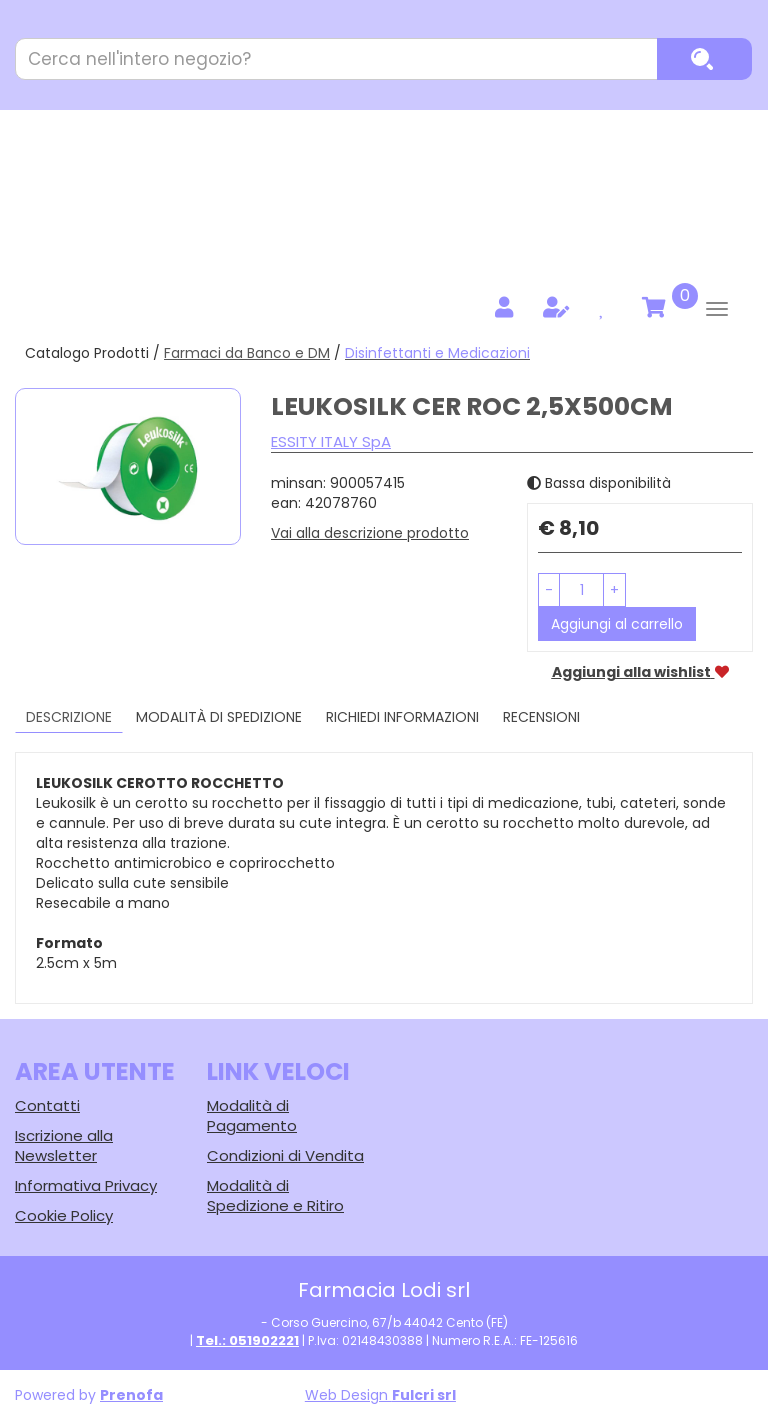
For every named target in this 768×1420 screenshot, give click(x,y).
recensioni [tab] (541, 717)
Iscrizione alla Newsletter (64, 1145)
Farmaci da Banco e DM (247, 353)
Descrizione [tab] (69, 717)
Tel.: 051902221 (247, 1340)
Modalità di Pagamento (252, 1115)
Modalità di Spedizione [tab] (219, 717)
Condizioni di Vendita (285, 1155)
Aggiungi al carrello (617, 624)
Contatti (47, 1105)
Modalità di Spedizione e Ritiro (275, 1195)
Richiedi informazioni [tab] (402, 717)
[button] (549, 590)
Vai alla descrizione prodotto (370, 533)
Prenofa (131, 1395)
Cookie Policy (64, 1215)
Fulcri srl (424, 1395)
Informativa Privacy (86, 1185)
